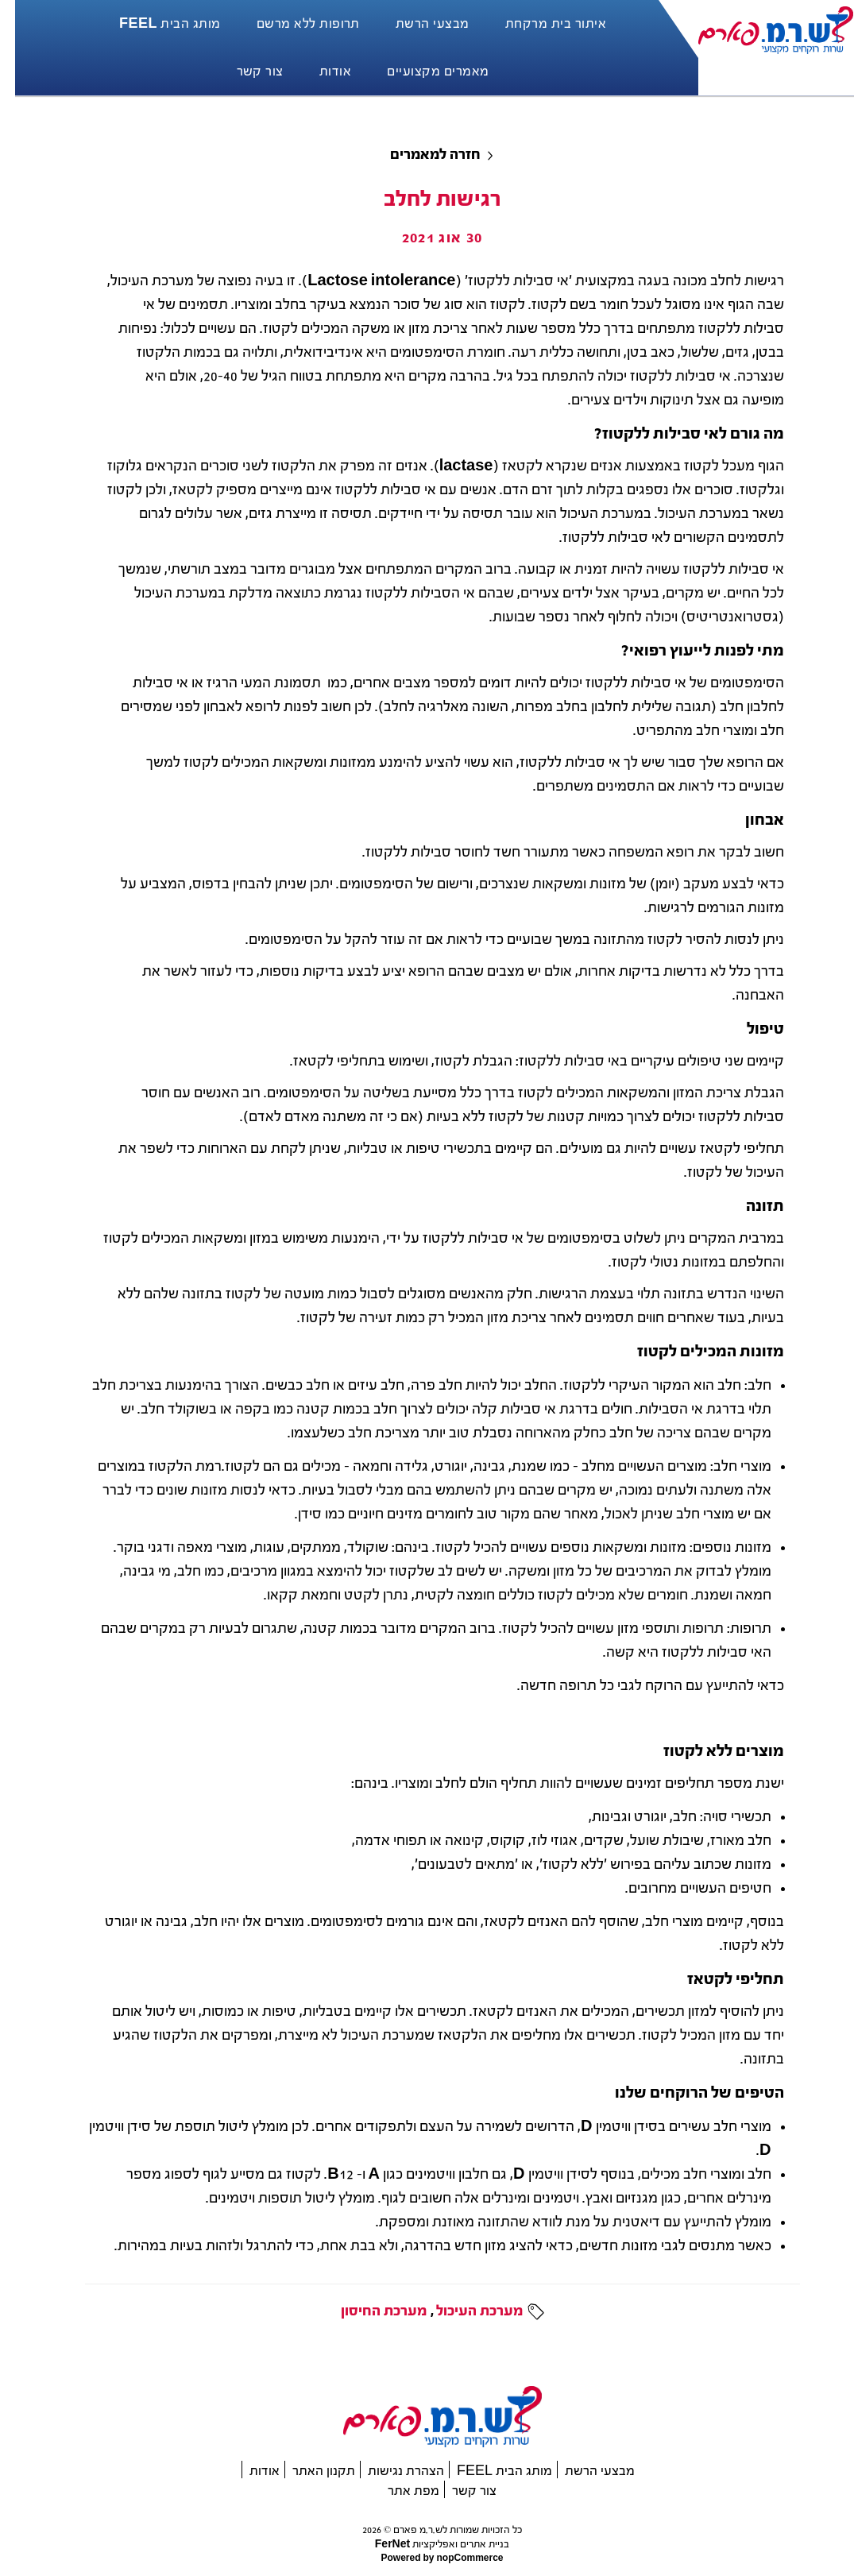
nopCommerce (454, 2558)
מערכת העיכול (464, 2311)
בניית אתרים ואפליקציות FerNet (427, 2544)
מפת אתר (398, 2490)
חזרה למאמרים (420, 154)
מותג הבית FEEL (489, 2470)
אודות (249, 2470)
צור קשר (459, 2490)
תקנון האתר (308, 2470)
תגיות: (518, 2311)
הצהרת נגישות (391, 2470)
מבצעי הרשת (585, 2470)
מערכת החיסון (369, 2311)
